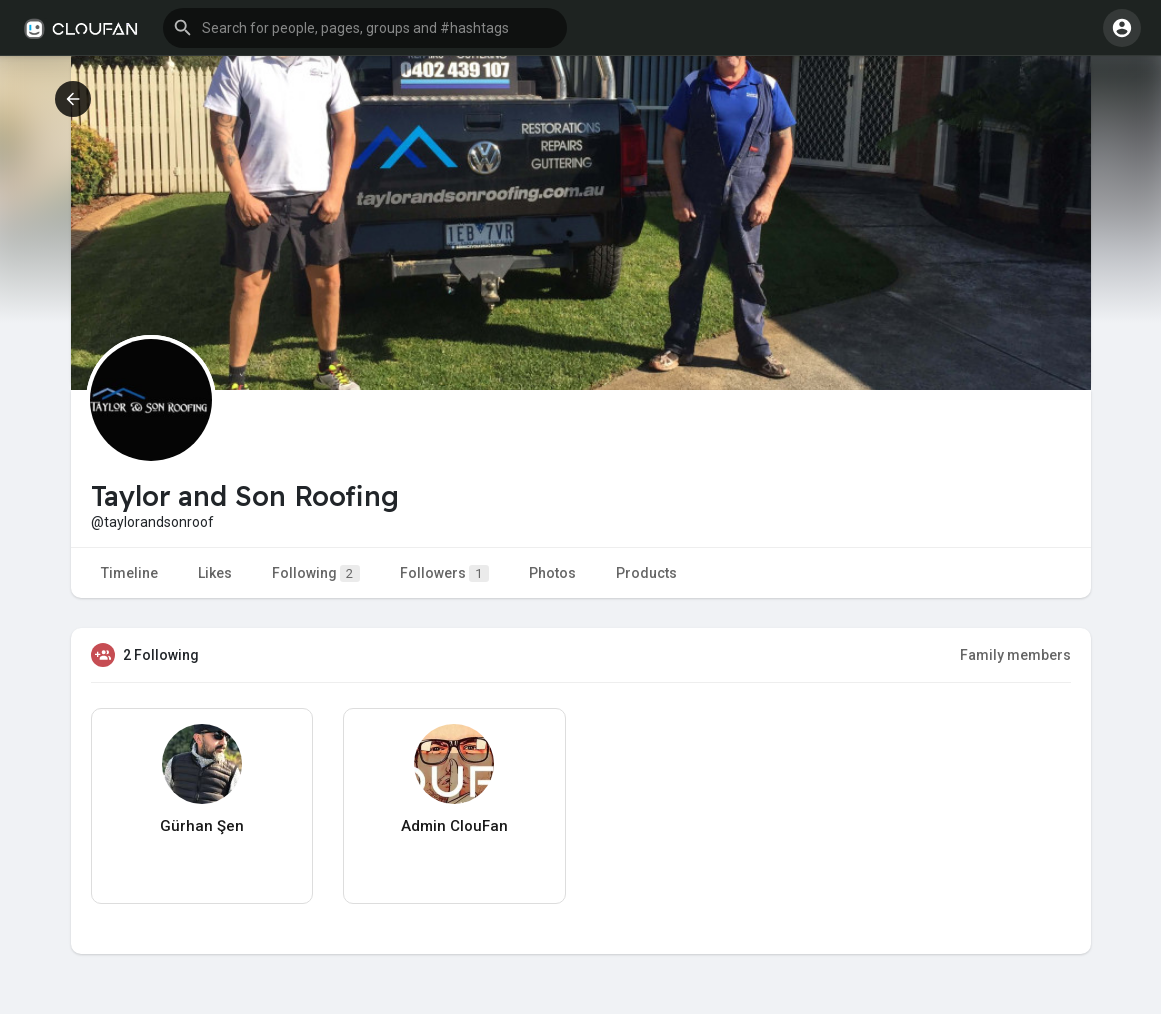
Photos (552, 573)
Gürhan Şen (202, 826)
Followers (444, 573)
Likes (215, 573)
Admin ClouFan (454, 826)
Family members (1015, 655)
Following (316, 573)
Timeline (129, 573)
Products (646, 573)
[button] (365, 28)
